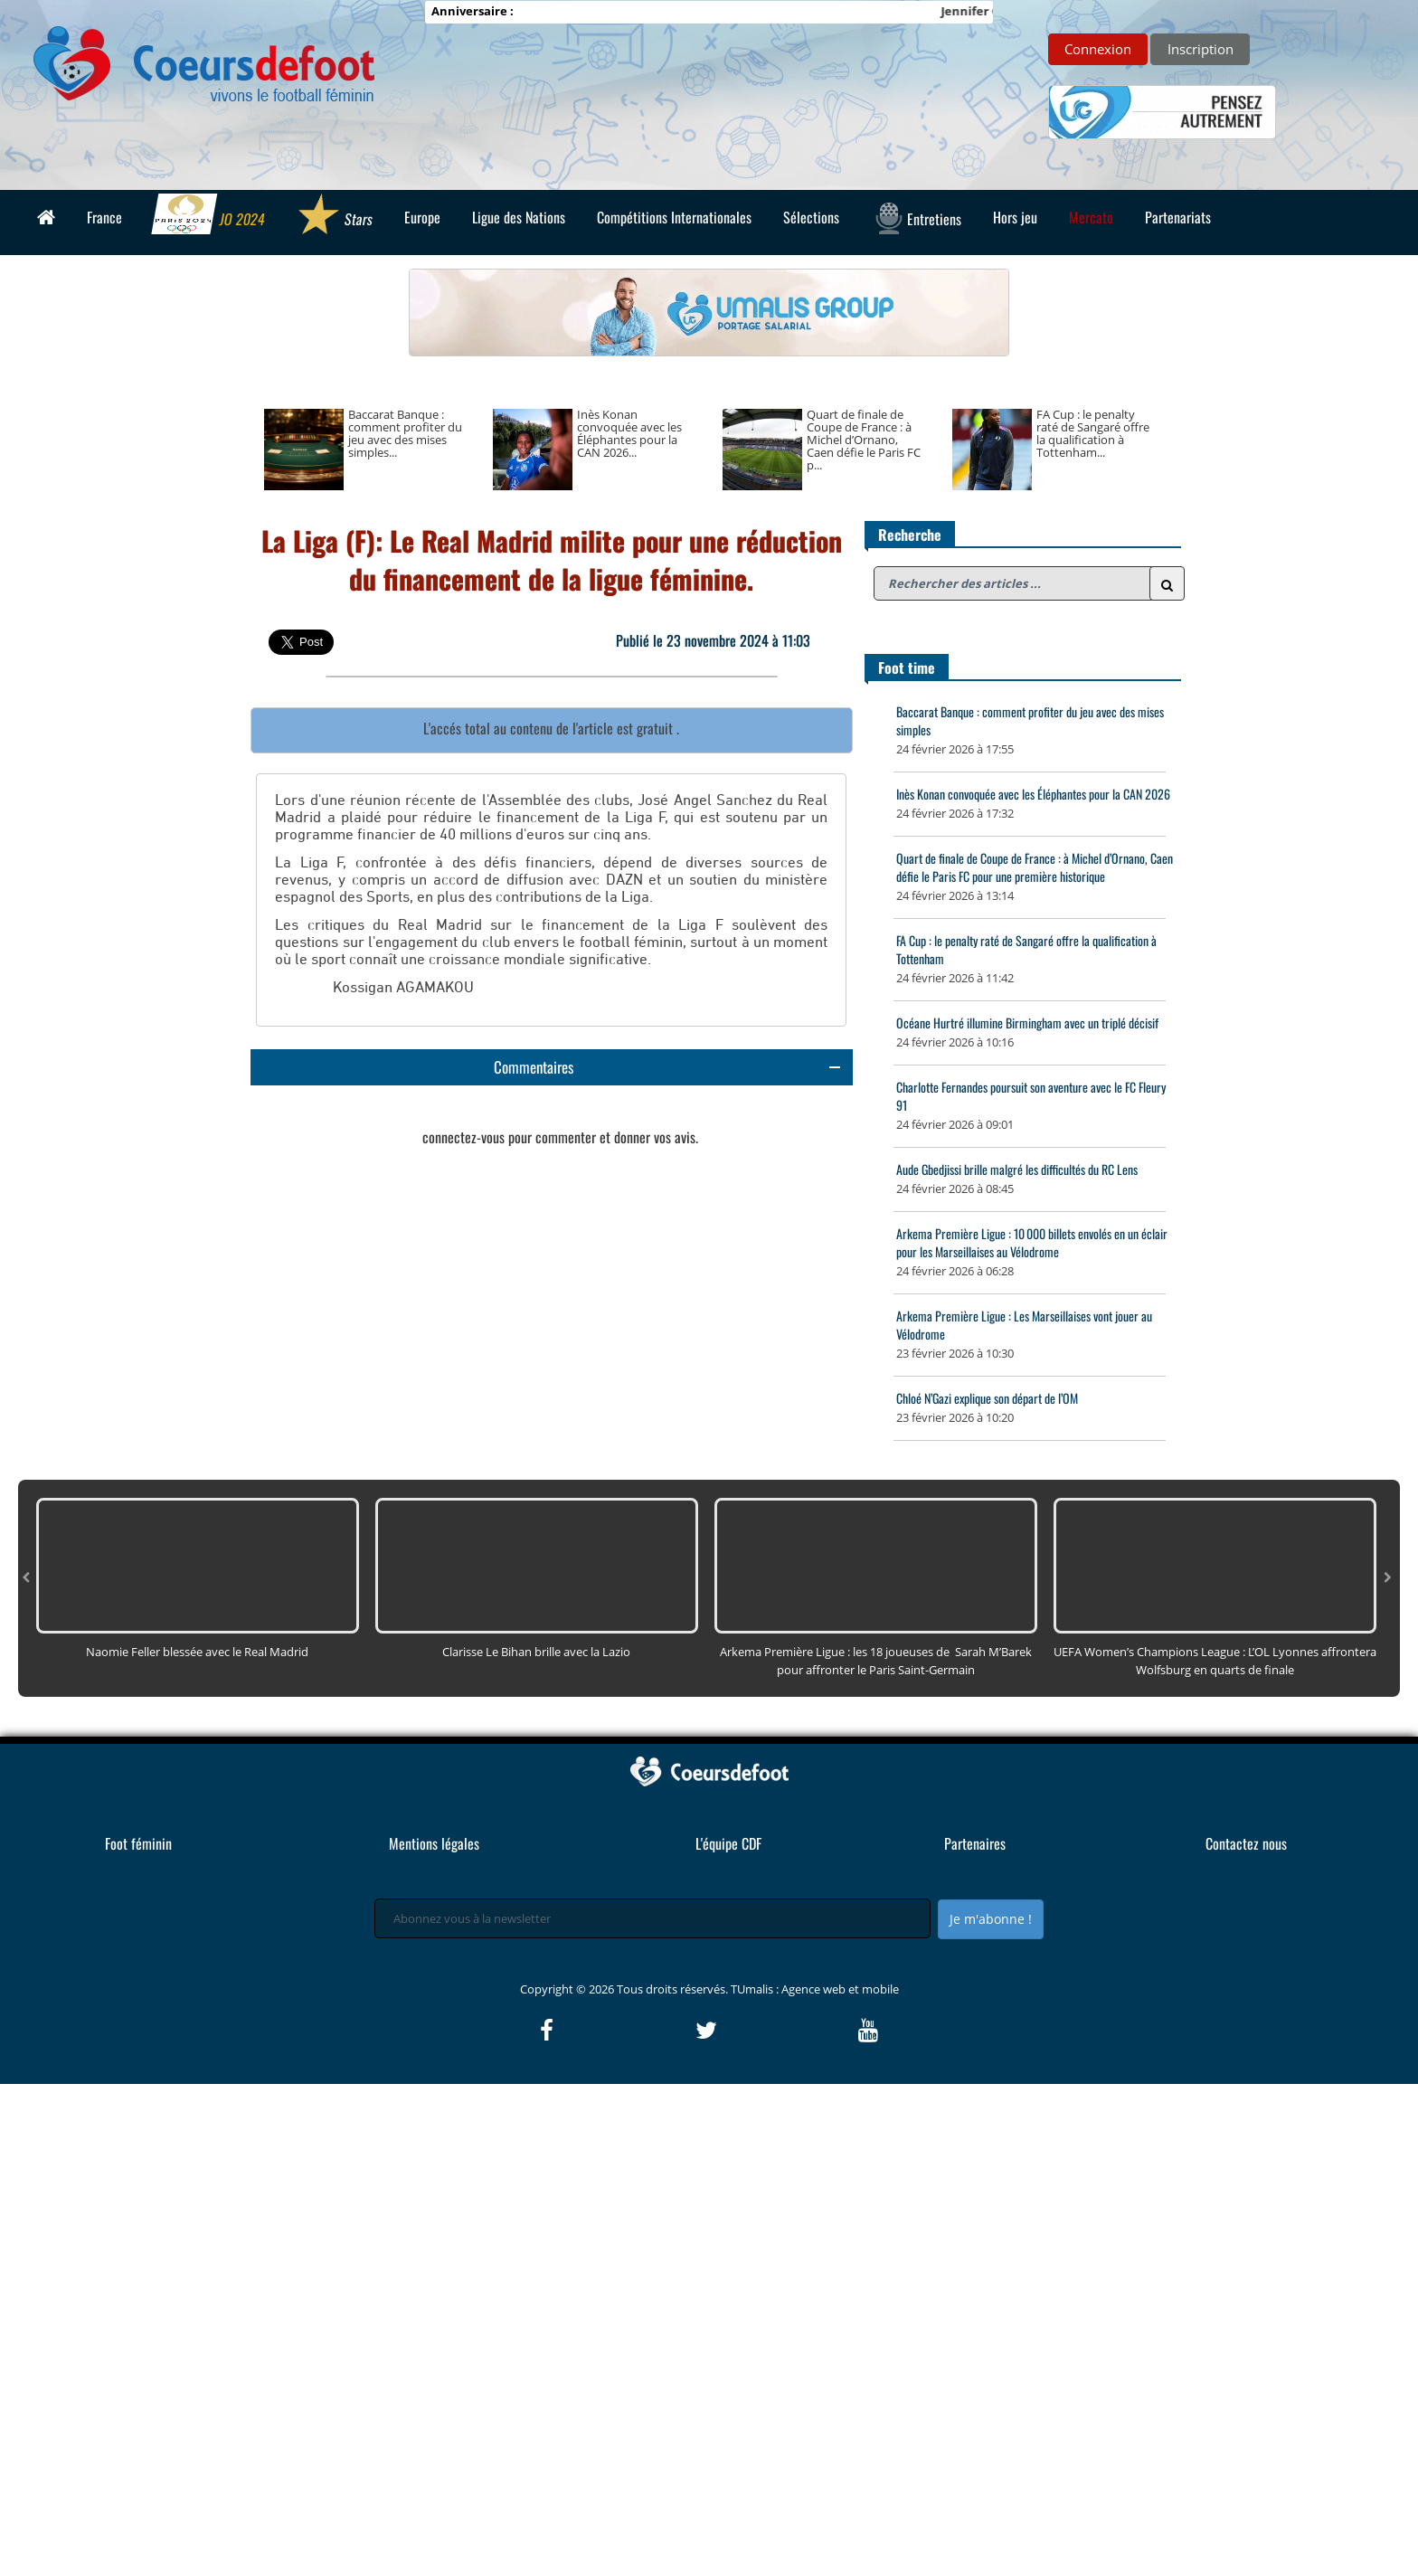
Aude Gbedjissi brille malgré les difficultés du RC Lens (1017, 1169)
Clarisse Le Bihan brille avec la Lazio (536, 2144)
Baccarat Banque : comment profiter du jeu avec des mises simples (1030, 720)
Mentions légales (434, 2335)
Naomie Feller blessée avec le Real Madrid (197, 2144)
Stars (334, 216)
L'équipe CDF (728, 2335)
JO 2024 (209, 216)
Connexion (1097, 49)
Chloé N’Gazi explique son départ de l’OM (987, 1397)
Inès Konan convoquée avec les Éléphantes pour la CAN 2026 (1033, 793)
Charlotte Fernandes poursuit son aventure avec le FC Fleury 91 (1031, 1095)
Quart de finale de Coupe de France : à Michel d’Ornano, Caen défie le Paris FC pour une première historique (1034, 867)
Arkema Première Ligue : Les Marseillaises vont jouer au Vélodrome (1024, 1324)
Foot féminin (138, 2335)
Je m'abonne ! (991, 2411)
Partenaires (975, 2335)
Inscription (1200, 49)
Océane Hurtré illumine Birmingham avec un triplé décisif (1027, 1022)
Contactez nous (1246, 2335)
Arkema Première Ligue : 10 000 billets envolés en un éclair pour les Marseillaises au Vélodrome (1031, 1242)
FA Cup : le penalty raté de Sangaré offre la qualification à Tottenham (1026, 949)
